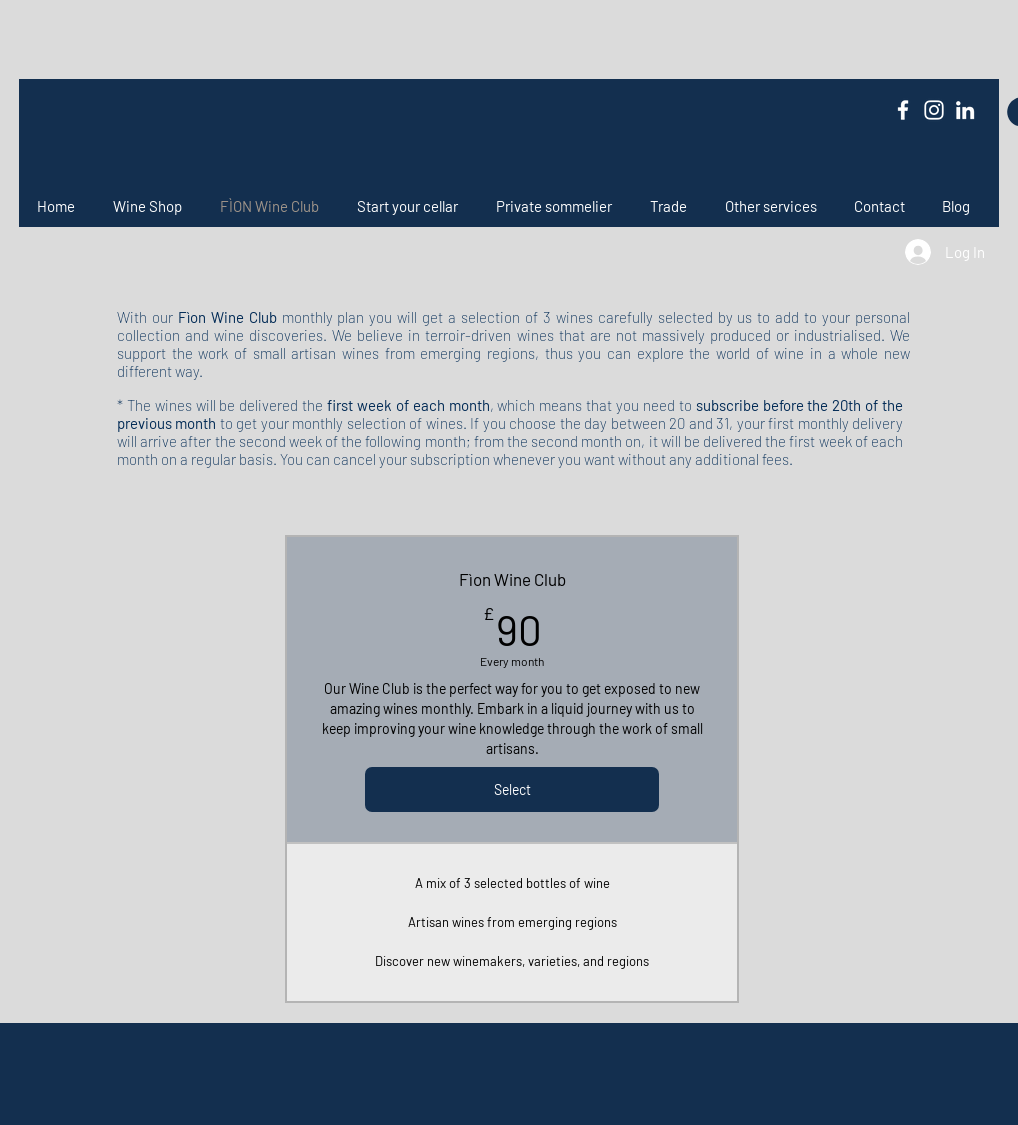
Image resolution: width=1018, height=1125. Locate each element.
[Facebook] (903, 110)
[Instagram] (934, 110)
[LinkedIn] (965, 110)
